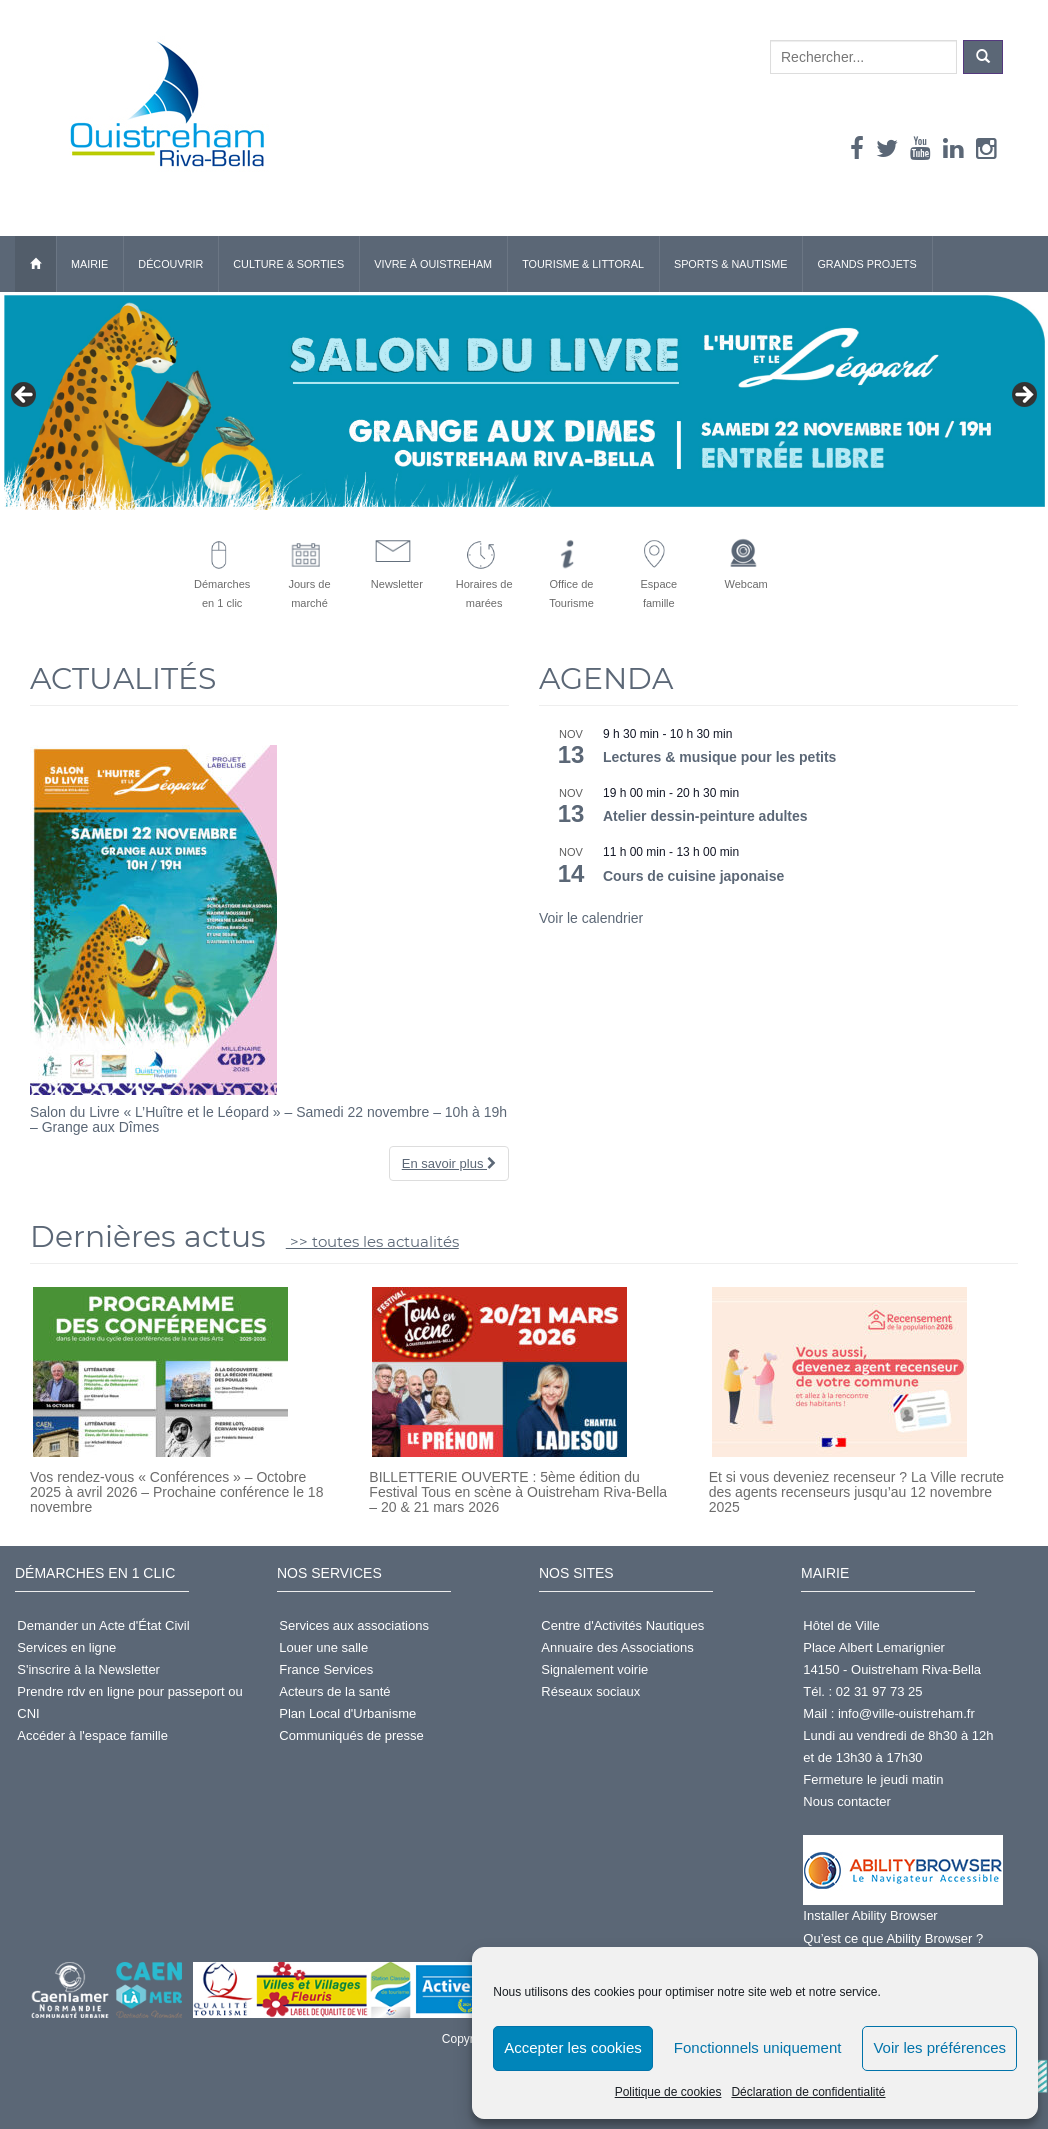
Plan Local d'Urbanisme (347, 1713)
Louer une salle (323, 1647)
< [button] (25, 396)
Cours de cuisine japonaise (693, 876)
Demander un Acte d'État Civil (103, 1625)
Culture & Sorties (288, 264)
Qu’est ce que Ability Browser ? (893, 1938)
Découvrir (170, 264)
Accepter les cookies (573, 2047)
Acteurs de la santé (334, 1691)
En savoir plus (449, 1163)
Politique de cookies (668, 2092)
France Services (326, 1669)
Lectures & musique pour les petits (719, 757)
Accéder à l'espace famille (92, 1735)
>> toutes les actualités (372, 1241)
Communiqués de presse (351, 1735)
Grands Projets (866, 264)
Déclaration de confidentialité (808, 2092)
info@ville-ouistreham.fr (906, 1713)
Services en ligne (66, 1647)
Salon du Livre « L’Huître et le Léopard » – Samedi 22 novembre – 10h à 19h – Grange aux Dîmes (268, 1119)
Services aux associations (354, 1625)
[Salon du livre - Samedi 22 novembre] (524, 401)
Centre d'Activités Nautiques (622, 1625)
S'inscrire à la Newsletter (88, 1669)
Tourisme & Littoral (583, 264)
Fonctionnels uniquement (758, 2047)
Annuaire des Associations (617, 1647)
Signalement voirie (594, 1669)
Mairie (89, 264)
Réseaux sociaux (590, 1691)
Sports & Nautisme (731, 264)
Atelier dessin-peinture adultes (705, 816)
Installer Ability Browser (870, 1915)
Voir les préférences (939, 2047)
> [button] (1023, 396)
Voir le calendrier (591, 918)
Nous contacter (846, 1801)
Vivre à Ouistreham (433, 264)
